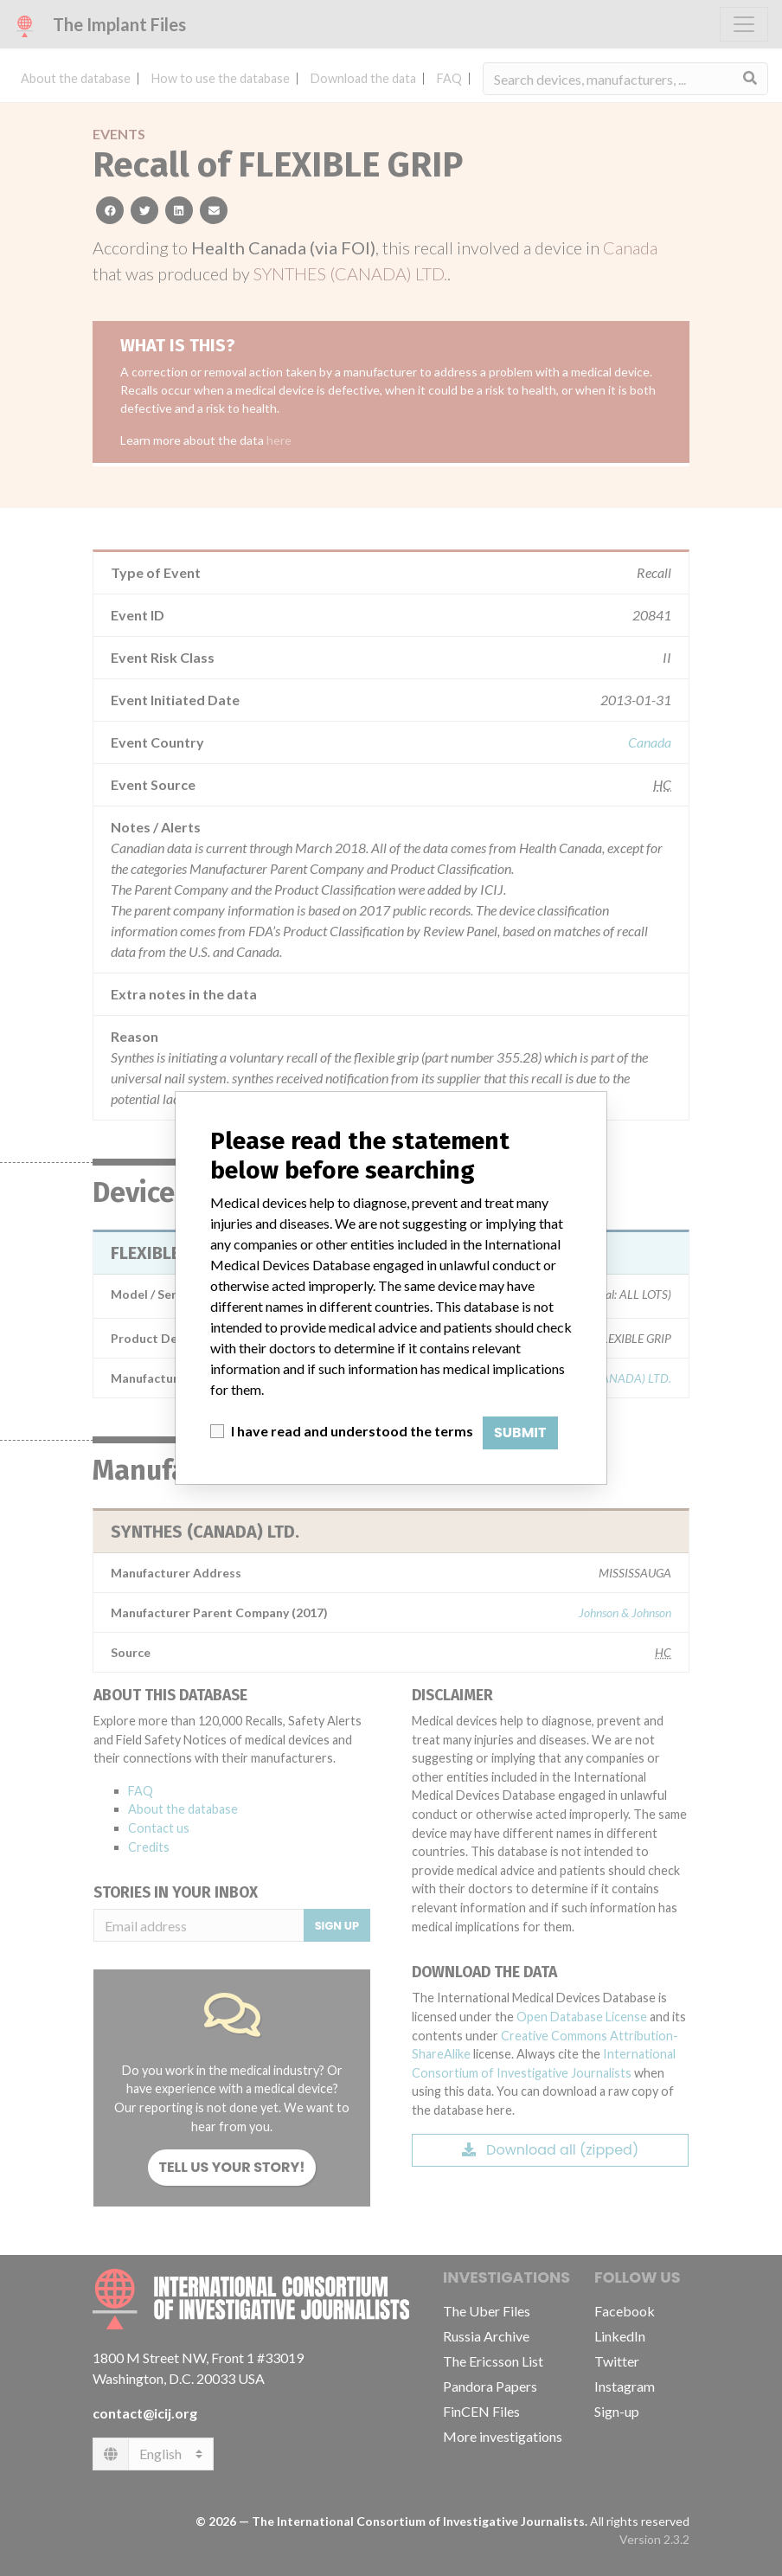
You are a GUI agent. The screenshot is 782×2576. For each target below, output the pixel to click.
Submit (520, 1432)
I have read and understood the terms (352, 1431)
